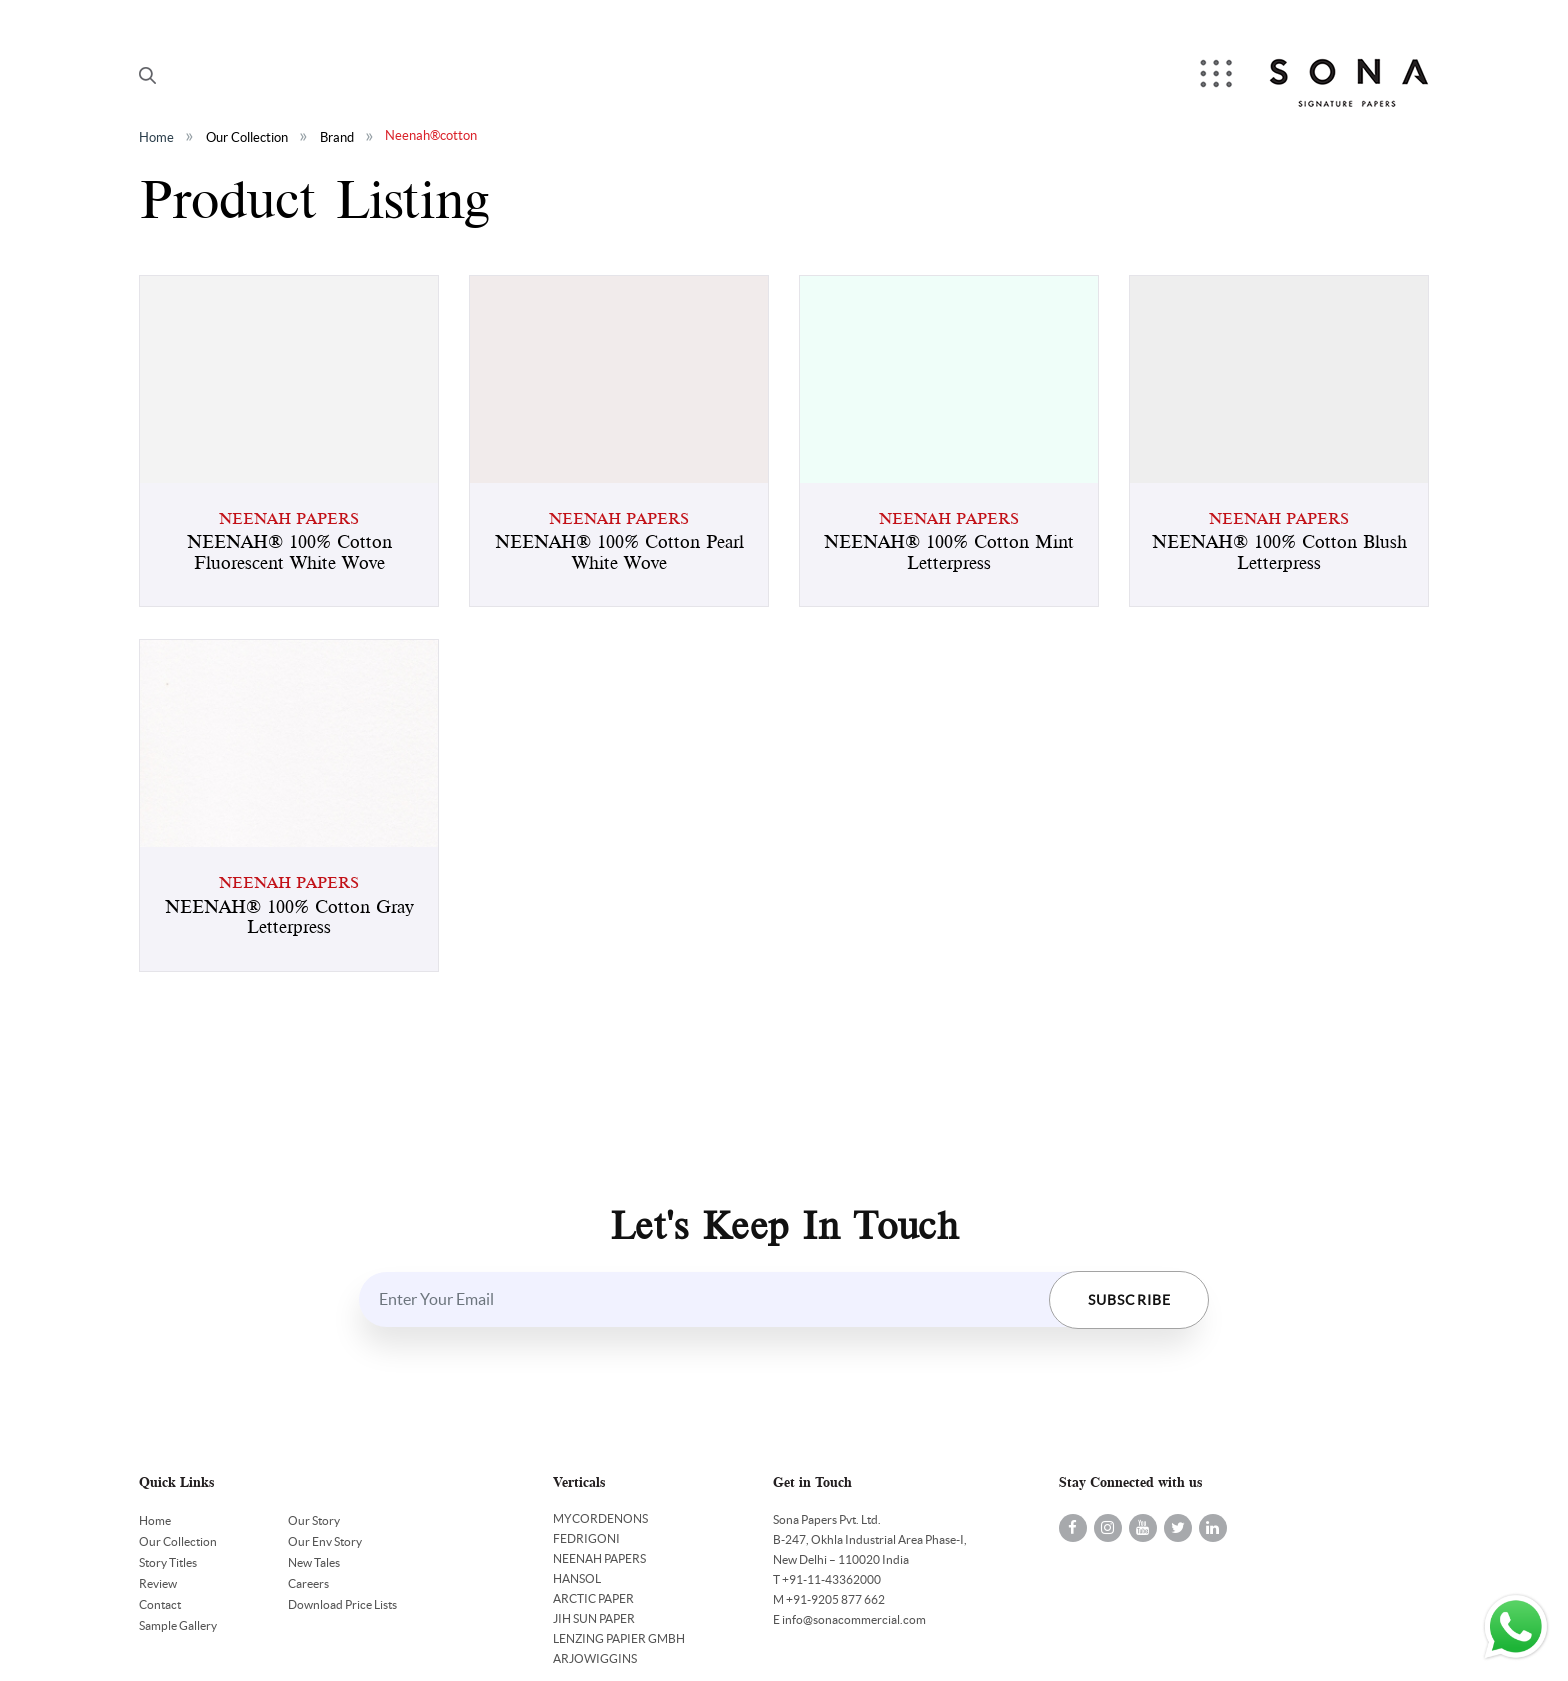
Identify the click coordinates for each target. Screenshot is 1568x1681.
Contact (160, 1604)
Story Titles (168, 1562)
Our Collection (247, 137)
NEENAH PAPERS (599, 1558)
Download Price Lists (342, 1604)
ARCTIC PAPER (593, 1598)
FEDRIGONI (586, 1538)
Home (156, 137)
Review (158, 1583)
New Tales (314, 1562)
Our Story (314, 1520)
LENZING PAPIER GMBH (619, 1638)
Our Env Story (325, 1541)
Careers (308, 1583)
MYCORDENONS (600, 1518)
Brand (337, 137)
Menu (1218, 75)
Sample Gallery (178, 1625)
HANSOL (577, 1578)
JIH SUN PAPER (594, 1618)
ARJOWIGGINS (595, 1658)
